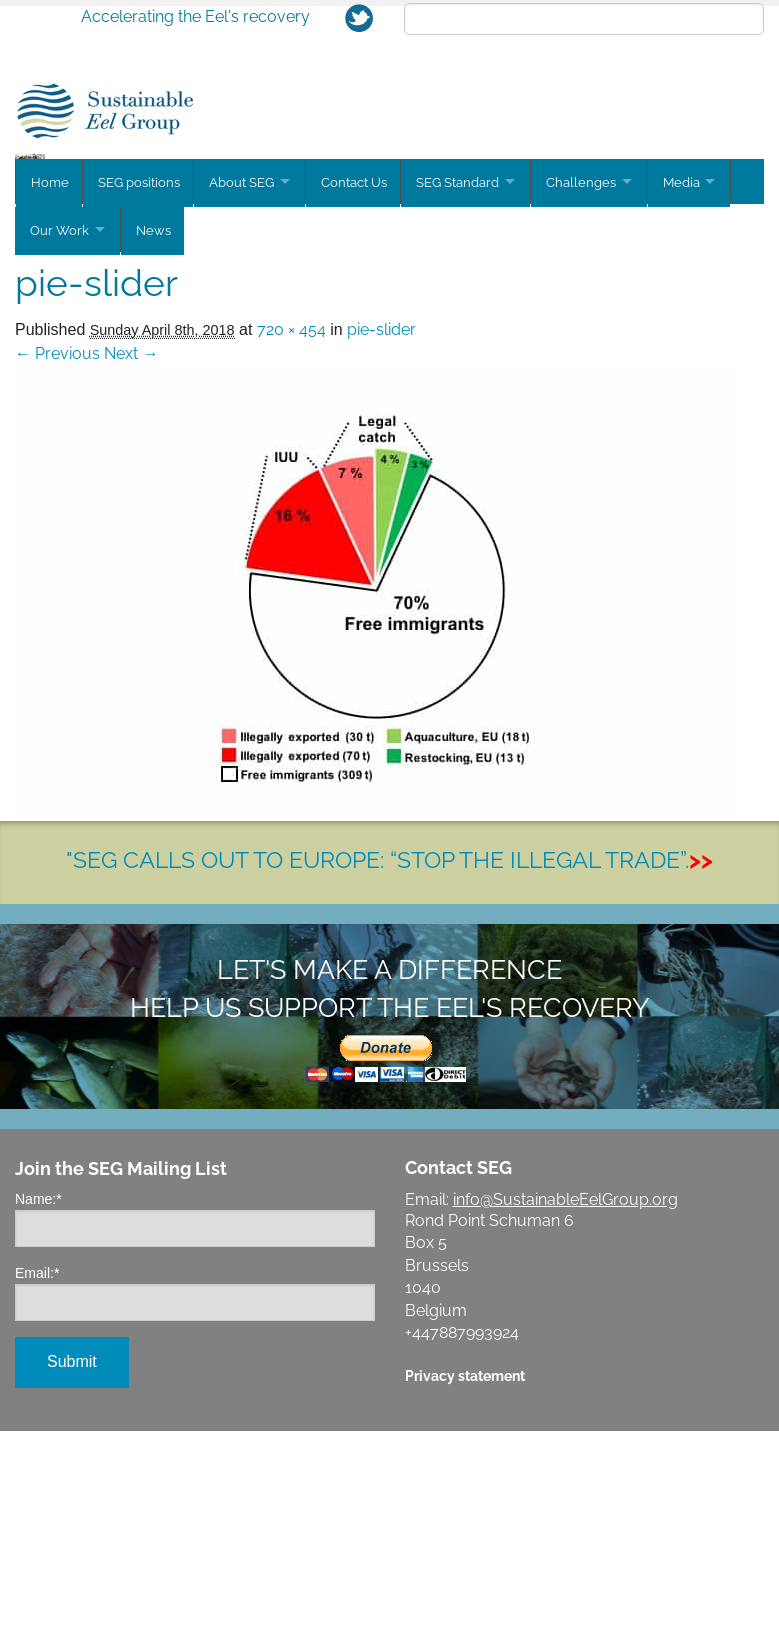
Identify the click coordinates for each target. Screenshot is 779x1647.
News (157, 448)
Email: (37, 1489)
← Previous (57, 569)
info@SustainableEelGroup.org (565, 1415)
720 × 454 (291, 545)
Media (699, 403)
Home (50, 403)
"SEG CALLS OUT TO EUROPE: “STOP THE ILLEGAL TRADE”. (389, 1075)
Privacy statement (465, 1591)
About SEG (245, 403)
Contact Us (362, 403)
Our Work (59, 448)
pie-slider (381, 545)
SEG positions (141, 403)
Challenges (595, 403)
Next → (131, 569)
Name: (38, 1415)
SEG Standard (467, 403)
